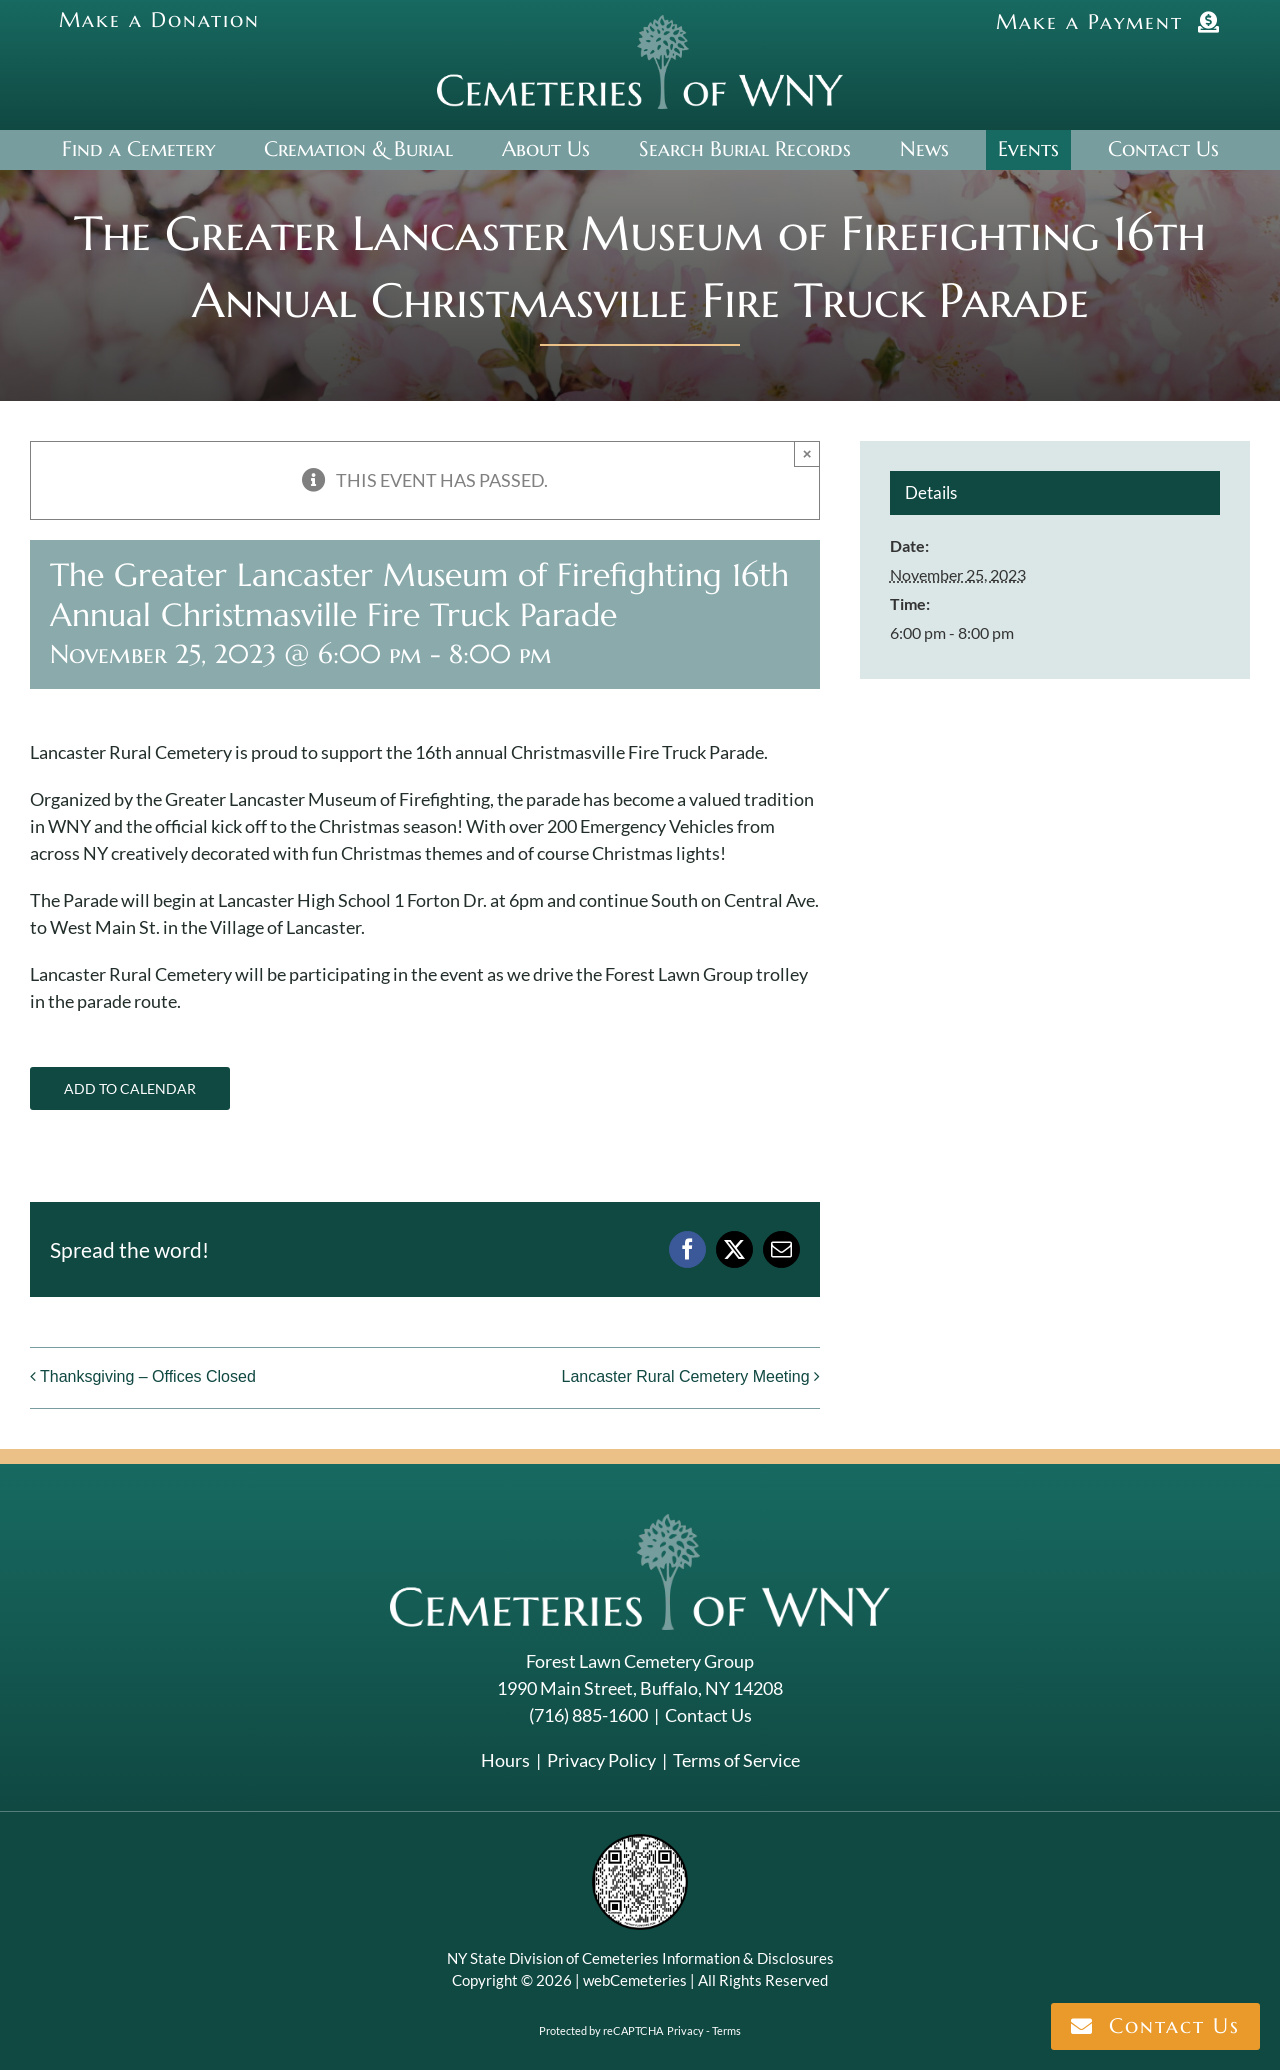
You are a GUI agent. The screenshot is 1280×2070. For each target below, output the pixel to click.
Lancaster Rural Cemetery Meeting (685, 1376)
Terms (726, 2030)
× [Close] (807, 453)
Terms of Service (736, 1760)
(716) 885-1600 (588, 1715)
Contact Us (708, 1715)
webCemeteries (635, 1980)
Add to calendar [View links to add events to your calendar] (130, 1088)
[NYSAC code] (640, 1841)
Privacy (685, 2030)
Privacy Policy (601, 1760)
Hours (505, 1760)
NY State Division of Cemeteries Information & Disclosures (640, 1958)
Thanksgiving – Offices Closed (148, 1376)
